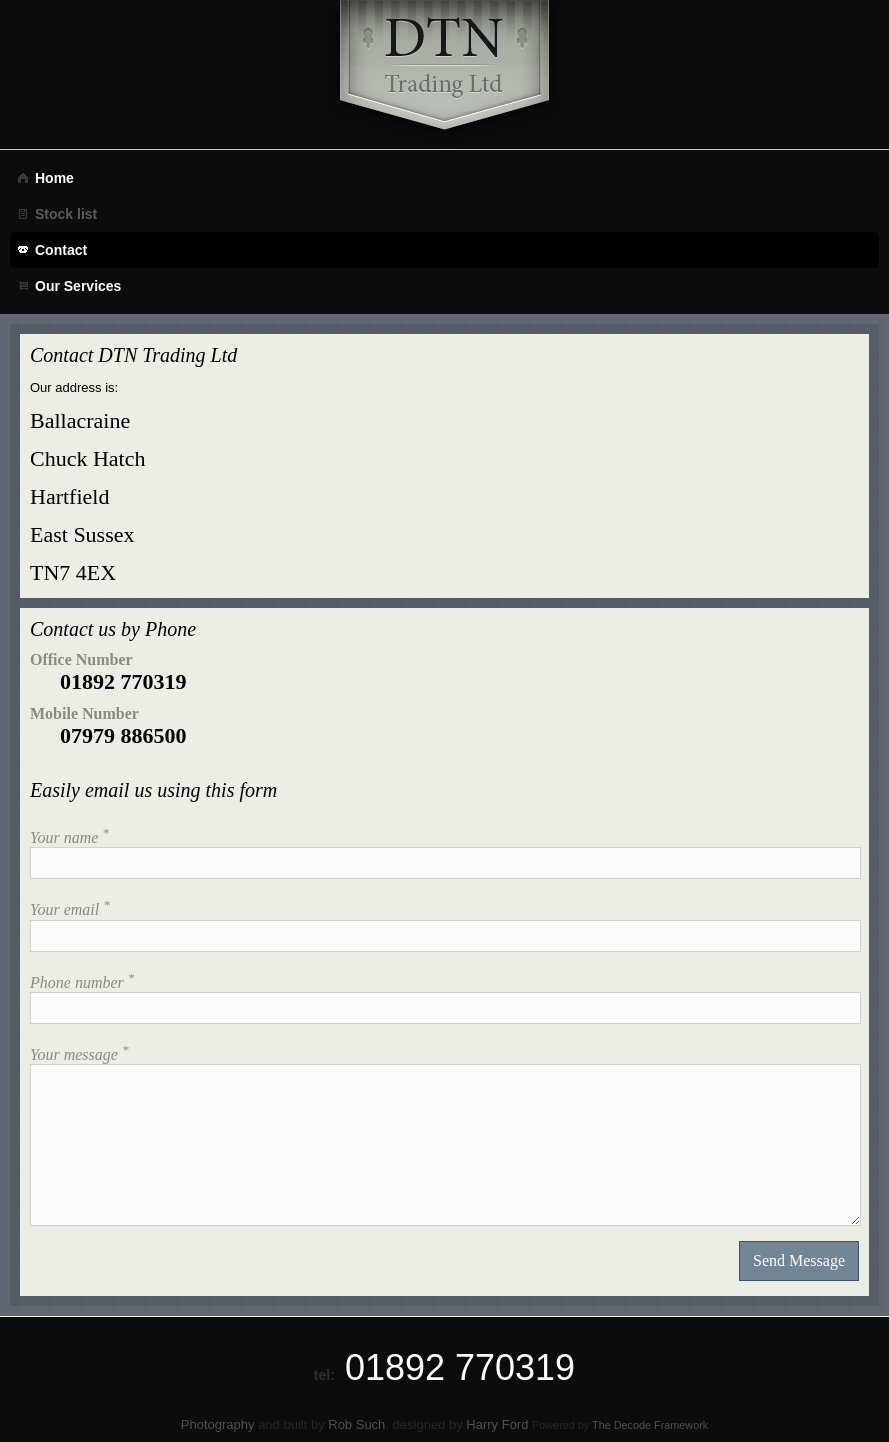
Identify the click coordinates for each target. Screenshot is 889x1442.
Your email (70, 907)
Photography (218, 1424)
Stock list (66, 214)
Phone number (82, 980)
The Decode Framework (650, 1425)
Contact (61, 250)
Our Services (78, 286)
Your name (69, 835)
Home (54, 178)
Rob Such (356, 1424)
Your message (79, 1052)
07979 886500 (123, 735)
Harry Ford (497, 1424)
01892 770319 (123, 681)
